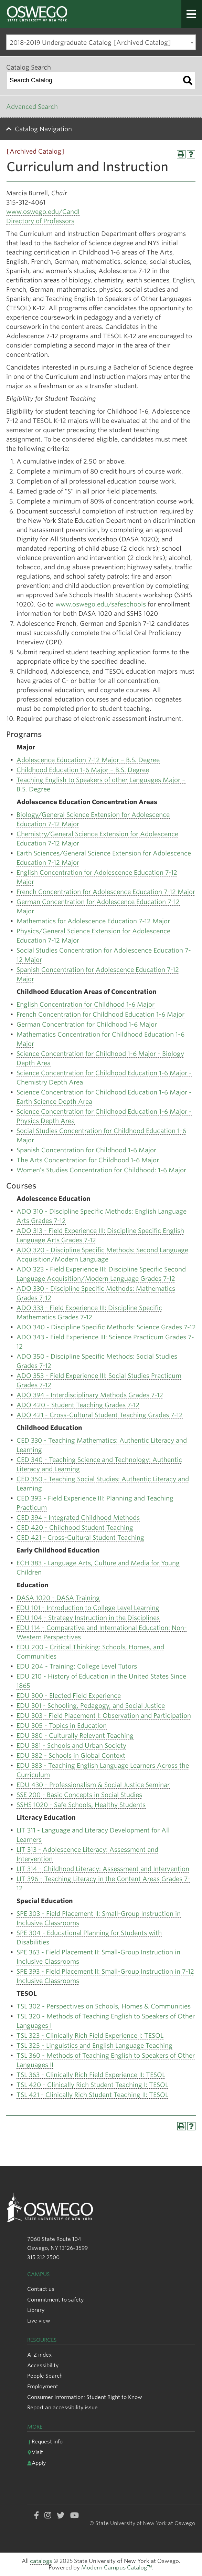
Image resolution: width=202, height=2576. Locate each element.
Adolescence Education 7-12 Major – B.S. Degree (88, 760)
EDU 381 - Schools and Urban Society (71, 1745)
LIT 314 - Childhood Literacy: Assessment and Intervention (103, 1868)
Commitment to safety (55, 2299)
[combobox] (101, 42)
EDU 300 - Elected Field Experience (69, 1695)
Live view (38, 2320)
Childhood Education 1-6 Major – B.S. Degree (83, 769)
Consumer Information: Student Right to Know (84, 2397)
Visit (35, 2452)
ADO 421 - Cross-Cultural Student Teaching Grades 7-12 (100, 1415)
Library (35, 2310)
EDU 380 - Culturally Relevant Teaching (75, 1735)
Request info (45, 2441)
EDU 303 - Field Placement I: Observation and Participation (104, 1715)
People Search (45, 2375)
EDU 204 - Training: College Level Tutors (77, 1666)
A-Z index (39, 2354)
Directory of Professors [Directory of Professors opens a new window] (40, 221)
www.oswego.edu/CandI (42, 211)
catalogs (41, 2561)
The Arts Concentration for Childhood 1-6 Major (88, 1160)
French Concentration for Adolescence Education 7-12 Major (106, 891)
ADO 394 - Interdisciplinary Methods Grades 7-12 (90, 1395)
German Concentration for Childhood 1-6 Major (87, 1024)
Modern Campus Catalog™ (116, 2567)
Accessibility (43, 2365)
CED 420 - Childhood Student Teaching (75, 1527)
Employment (42, 2386)
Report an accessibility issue (62, 2407)
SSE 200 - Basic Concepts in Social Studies (79, 1794)
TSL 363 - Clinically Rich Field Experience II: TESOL (91, 2074)
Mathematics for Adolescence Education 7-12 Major (93, 921)
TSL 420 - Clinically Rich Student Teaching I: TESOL (92, 2084)
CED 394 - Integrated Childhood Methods (78, 1517)
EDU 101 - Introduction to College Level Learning (88, 1607)
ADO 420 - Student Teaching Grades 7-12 (78, 1405)
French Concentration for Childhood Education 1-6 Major (100, 1014)
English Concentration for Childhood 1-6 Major (86, 1004)
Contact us (40, 2289)
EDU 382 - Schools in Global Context (71, 1755)
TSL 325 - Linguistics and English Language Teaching (94, 2045)
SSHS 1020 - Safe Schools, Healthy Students (81, 1804)
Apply (36, 2463)
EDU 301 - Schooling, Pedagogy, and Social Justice (91, 1705)
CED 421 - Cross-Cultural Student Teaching (80, 1537)
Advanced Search (32, 106)
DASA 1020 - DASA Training (58, 1597)
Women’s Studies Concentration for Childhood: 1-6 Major (101, 1170)
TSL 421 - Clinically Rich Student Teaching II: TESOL (92, 2094)
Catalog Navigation (43, 129)
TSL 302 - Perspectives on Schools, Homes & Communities (104, 2006)
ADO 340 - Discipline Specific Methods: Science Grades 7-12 (106, 1327)
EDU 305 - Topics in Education (62, 1725)
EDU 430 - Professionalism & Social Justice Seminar (93, 1784)
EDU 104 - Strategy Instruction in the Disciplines (88, 1617)
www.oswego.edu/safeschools (100, 604)
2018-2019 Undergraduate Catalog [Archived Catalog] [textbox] (90, 42)
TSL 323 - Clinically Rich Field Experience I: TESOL (90, 2035)
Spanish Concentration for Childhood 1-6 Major (86, 1150)
